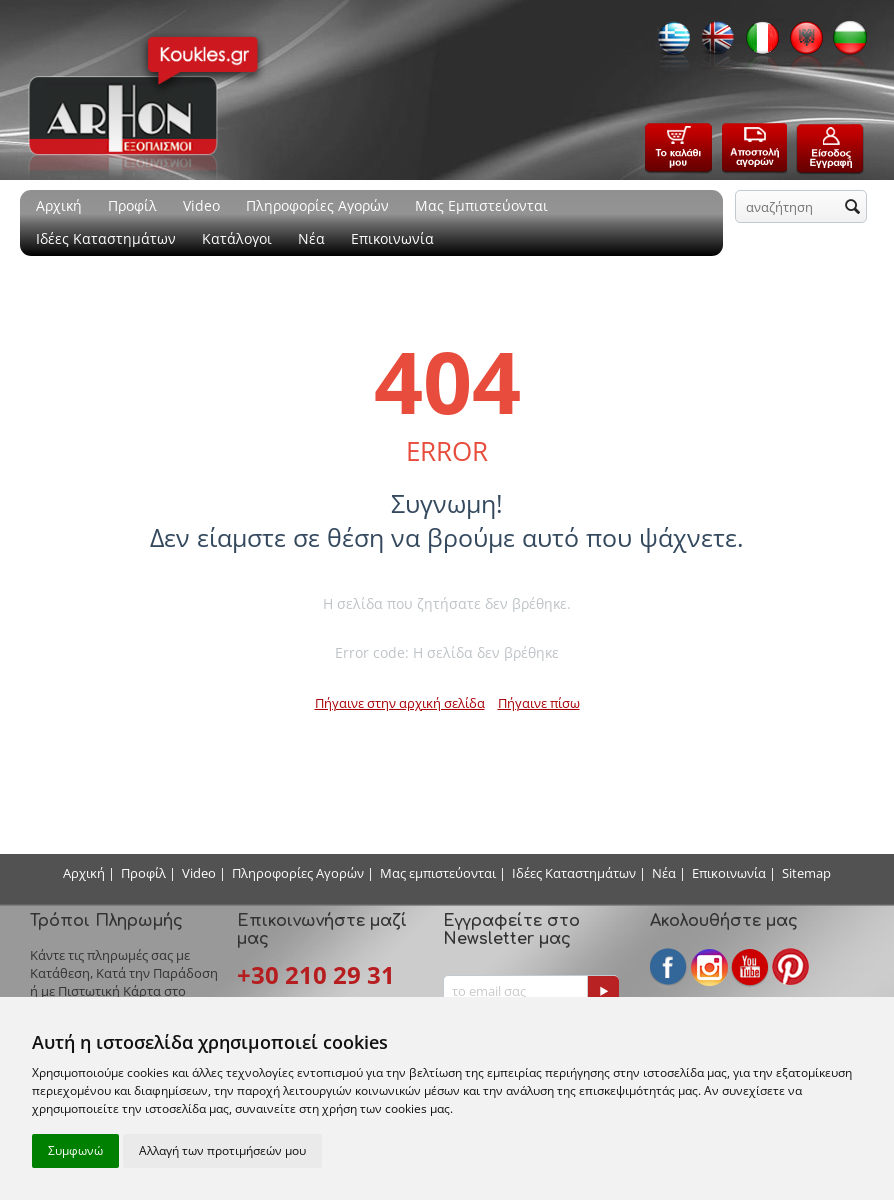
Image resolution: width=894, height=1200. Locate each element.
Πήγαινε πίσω (539, 703)
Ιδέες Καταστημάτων (106, 238)
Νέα (311, 238)
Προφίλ (132, 205)
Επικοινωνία (392, 238)
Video (201, 205)
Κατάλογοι (237, 238)
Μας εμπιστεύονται (438, 873)
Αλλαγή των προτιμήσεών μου (222, 1150)
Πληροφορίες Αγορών (317, 205)
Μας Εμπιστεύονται (481, 205)
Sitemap (806, 873)
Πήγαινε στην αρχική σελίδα (400, 703)
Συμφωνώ (75, 1150)
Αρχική (59, 205)
